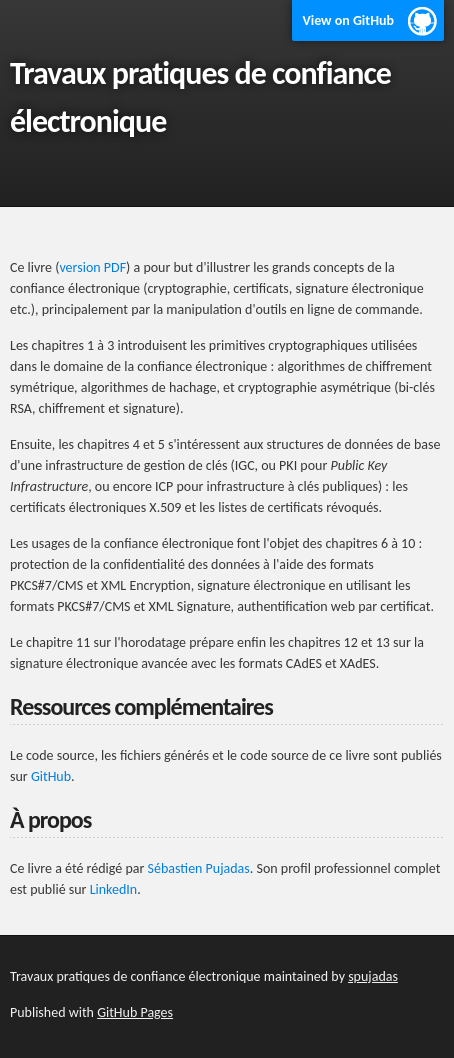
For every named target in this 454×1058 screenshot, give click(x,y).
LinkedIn (114, 889)
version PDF (92, 267)
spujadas (373, 976)
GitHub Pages (135, 1012)
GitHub (51, 776)
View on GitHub (348, 20)
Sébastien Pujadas (199, 868)
